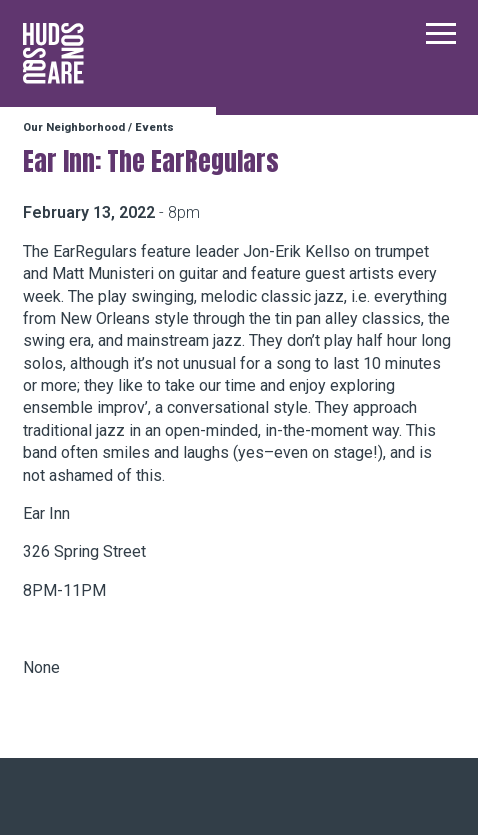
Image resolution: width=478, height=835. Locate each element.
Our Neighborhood (74, 127)
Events (154, 127)
